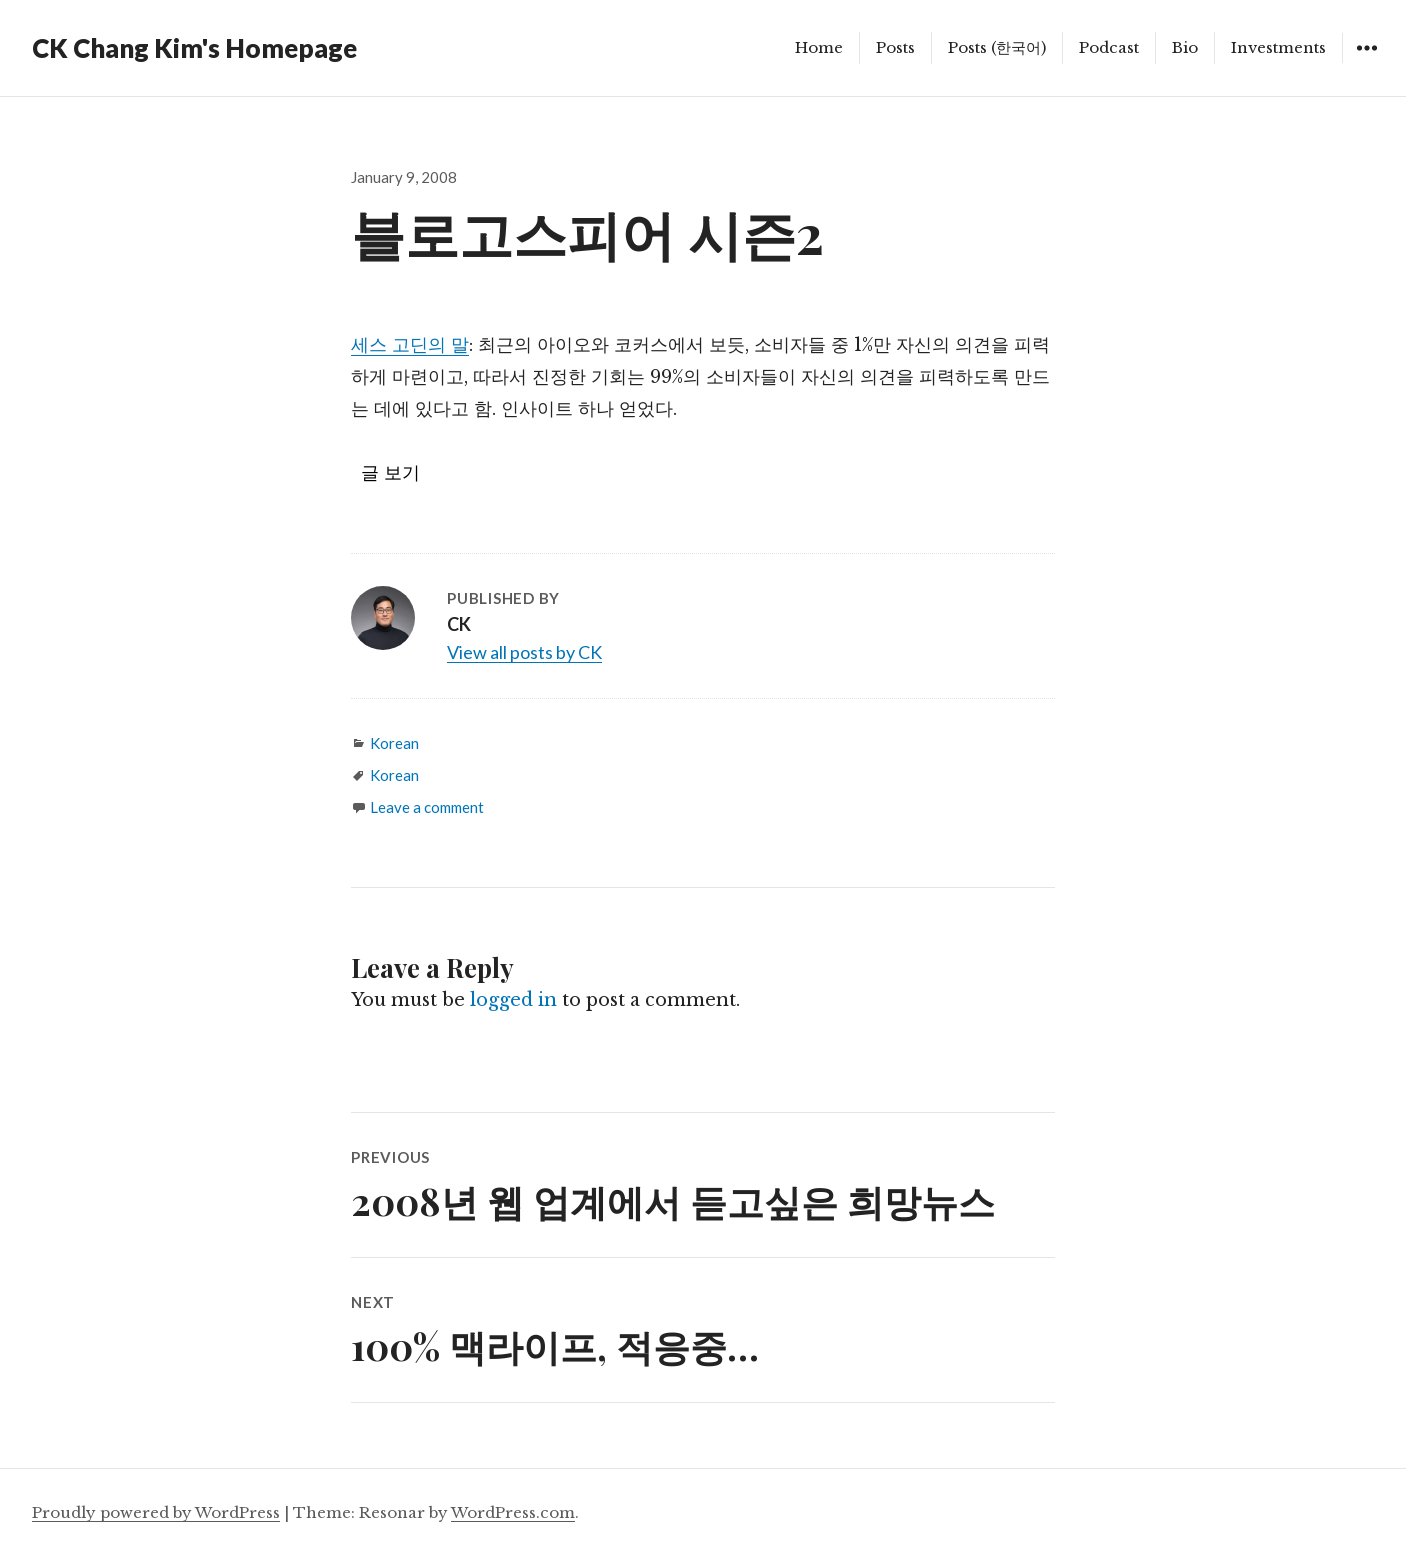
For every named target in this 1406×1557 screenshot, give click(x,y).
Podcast (1109, 47)
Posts (895, 47)
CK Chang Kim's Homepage (194, 48)
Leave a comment (427, 807)
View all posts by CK (524, 652)
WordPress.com (513, 1512)
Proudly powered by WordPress (156, 1512)
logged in (513, 1000)
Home (819, 47)
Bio (1185, 47)
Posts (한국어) (997, 47)
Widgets (1366, 62)
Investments (1278, 47)
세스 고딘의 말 (410, 345)
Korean (394, 743)
